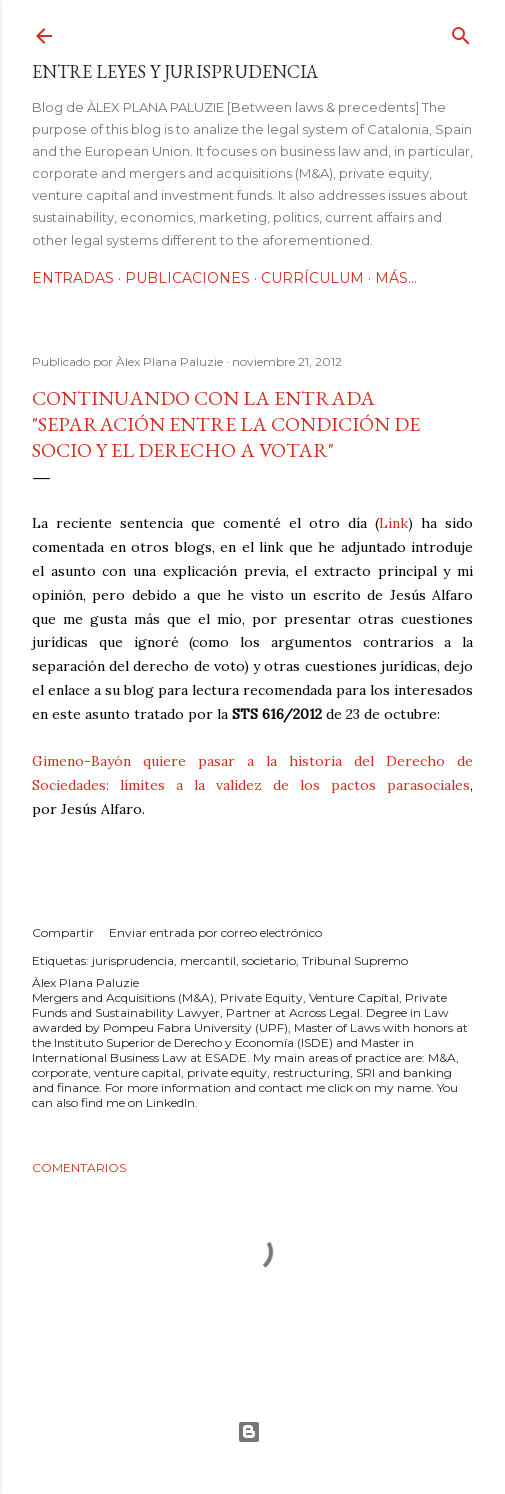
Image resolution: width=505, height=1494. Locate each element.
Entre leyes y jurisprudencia (175, 71)
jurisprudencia (133, 960)
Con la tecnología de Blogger (249, 1432)
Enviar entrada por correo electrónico (215, 932)
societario (269, 960)
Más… (396, 278)
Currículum (312, 278)
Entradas (73, 278)
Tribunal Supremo (355, 960)
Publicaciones (187, 278)
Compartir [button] (63, 932)
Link (393, 523)
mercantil (208, 960)
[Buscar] (461, 31)
